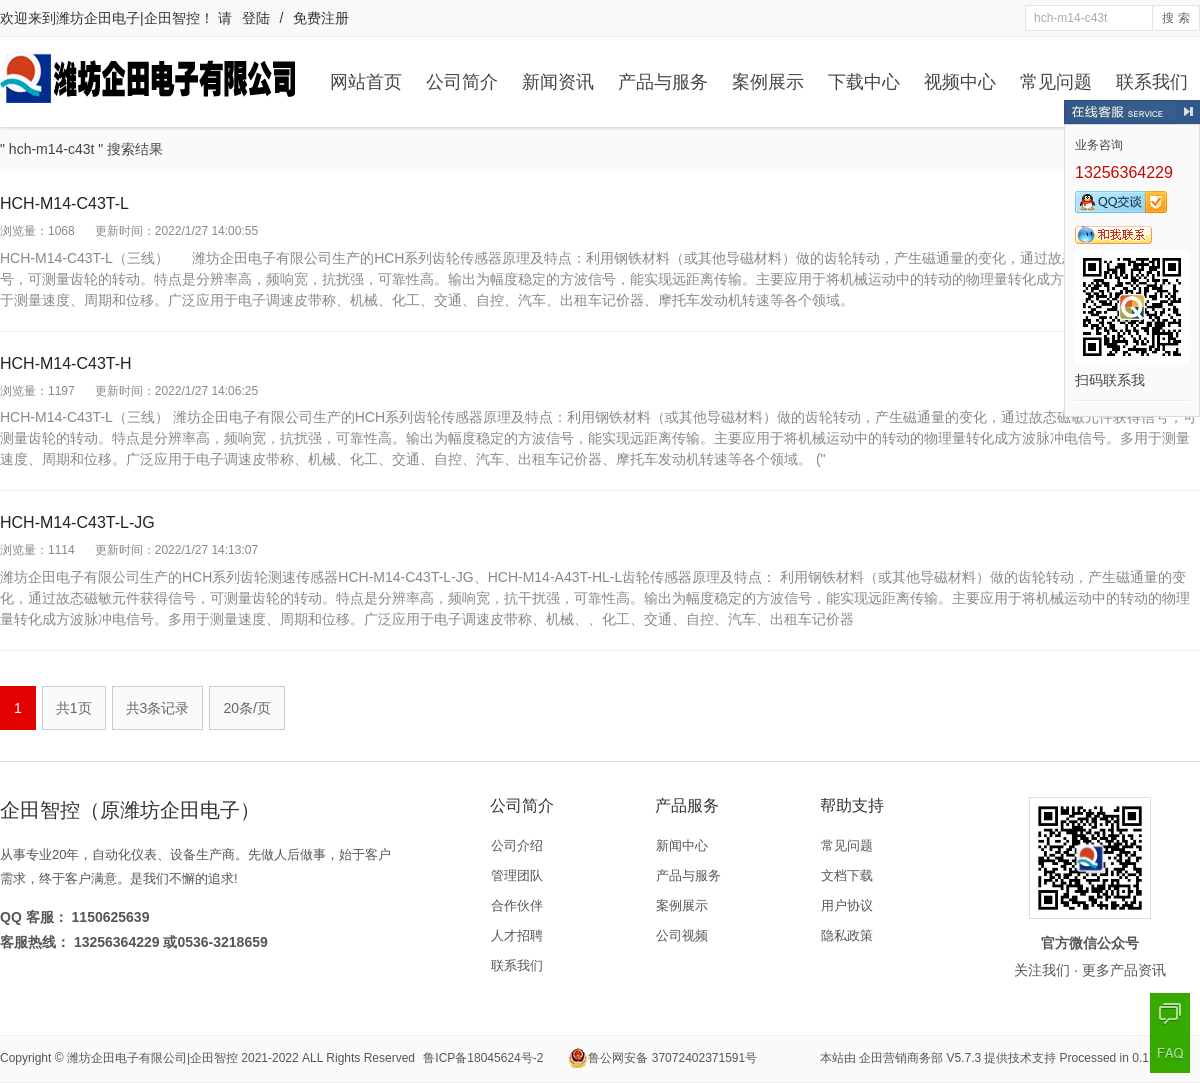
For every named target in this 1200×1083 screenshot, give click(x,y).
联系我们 (1152, 82)
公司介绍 (517, 845)
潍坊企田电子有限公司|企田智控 (152, 1058)
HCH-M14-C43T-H (66, 363)
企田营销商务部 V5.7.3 (920, 1058)
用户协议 (847, 905)
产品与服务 (663, 82)
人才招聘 (517, 935)
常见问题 (1056, 82)
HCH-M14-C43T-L (64, 203)
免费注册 (321, 18)
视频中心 (960, 82)
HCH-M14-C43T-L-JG (77, 522)
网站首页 (366, 82)
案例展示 (768, 82)
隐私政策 (847, 935)
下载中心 (864, 82)
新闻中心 (682, 845)
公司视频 (682, 935)
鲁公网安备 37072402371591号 (662, 1058)
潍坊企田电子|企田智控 (128, 18)
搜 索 (1175, 18)
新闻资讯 (558, 82)
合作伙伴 (517, 905)
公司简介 (462, 82)
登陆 (256, 18)
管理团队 (517, 875)
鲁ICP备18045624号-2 (483, 1058)
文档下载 (847, 875)
